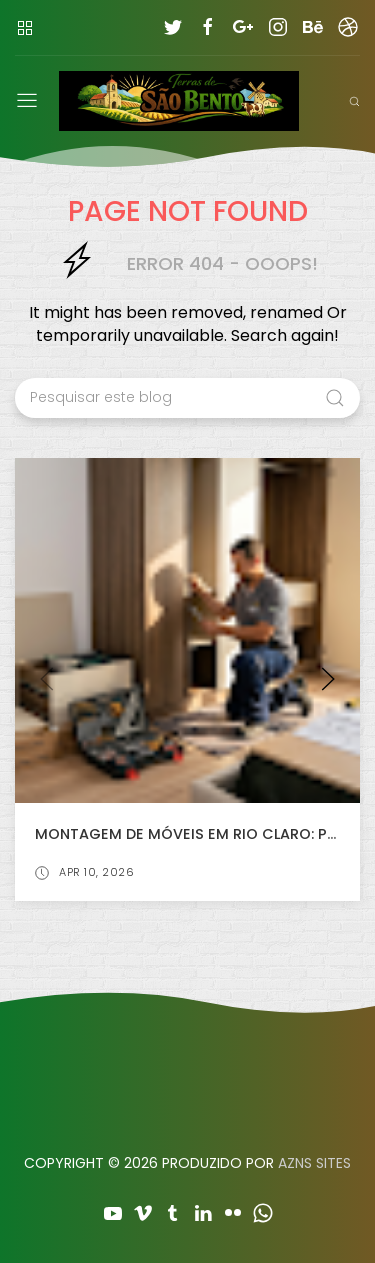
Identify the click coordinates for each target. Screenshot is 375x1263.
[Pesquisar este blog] (187, 398)
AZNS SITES (314, 1163)
